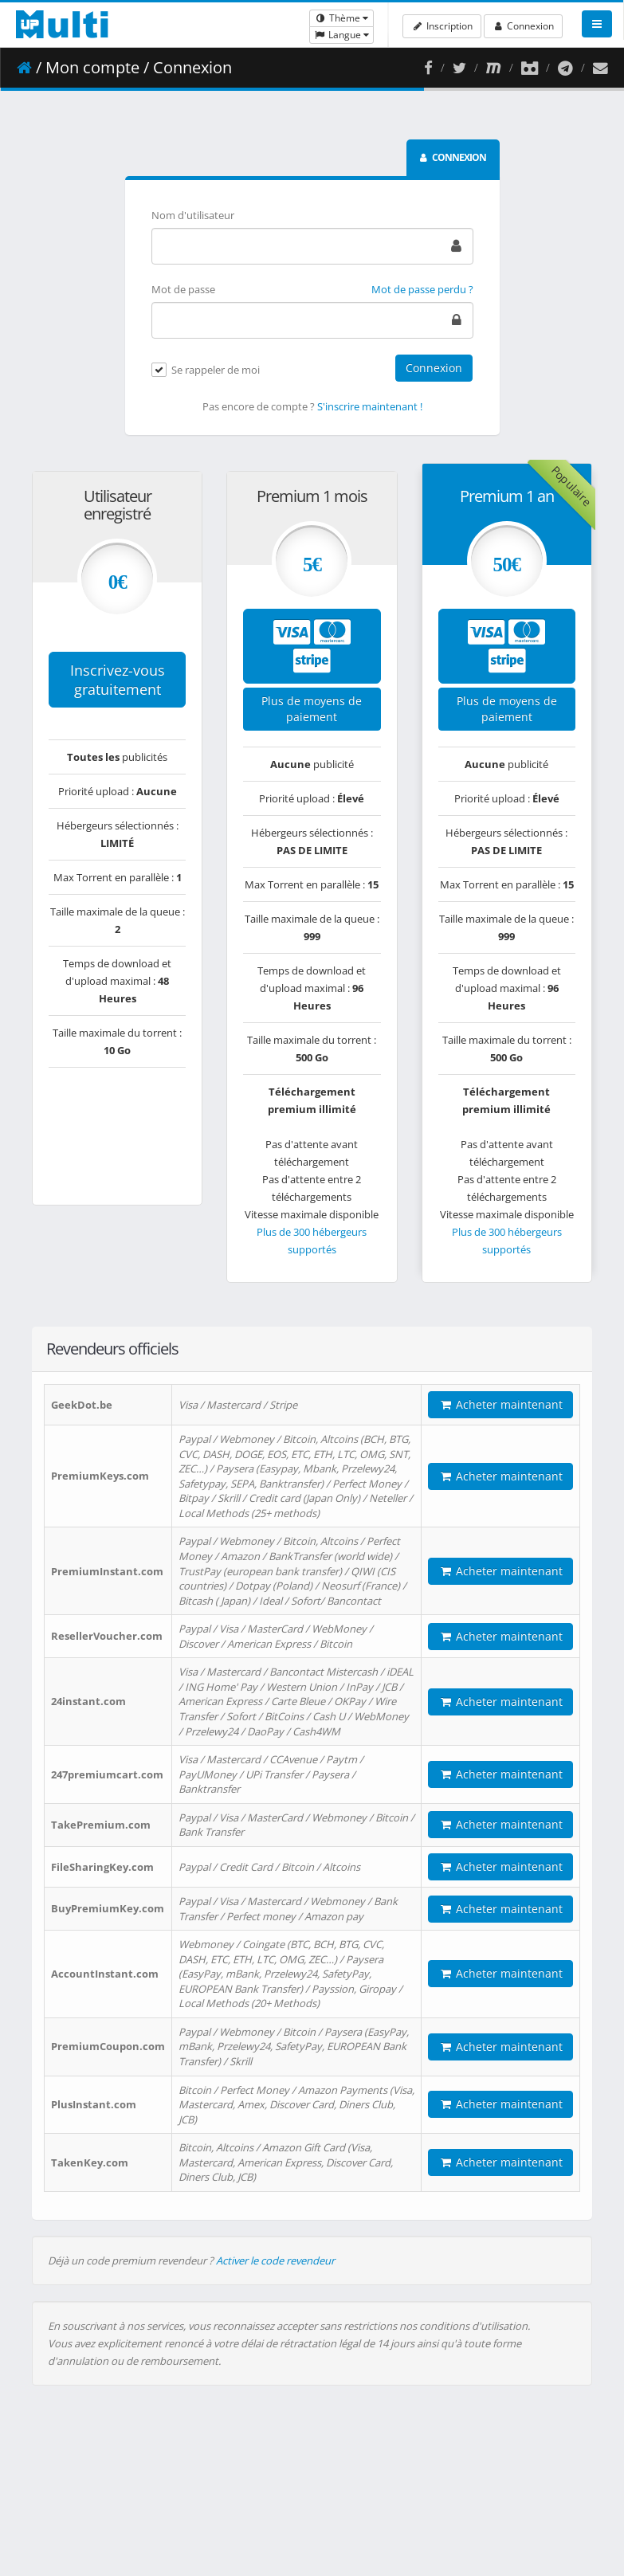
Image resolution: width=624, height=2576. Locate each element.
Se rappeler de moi (215, 370)
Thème (341, 18)
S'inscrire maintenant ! (369, 406)
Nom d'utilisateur (192, 215)
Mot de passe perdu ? (422, 289)
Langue (341, 34)
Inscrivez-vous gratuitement (117, 680)
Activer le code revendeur (275, 2260)
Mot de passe (183, 289)
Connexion (523, 26)
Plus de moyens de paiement (311, 708)
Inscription (441, 26)
